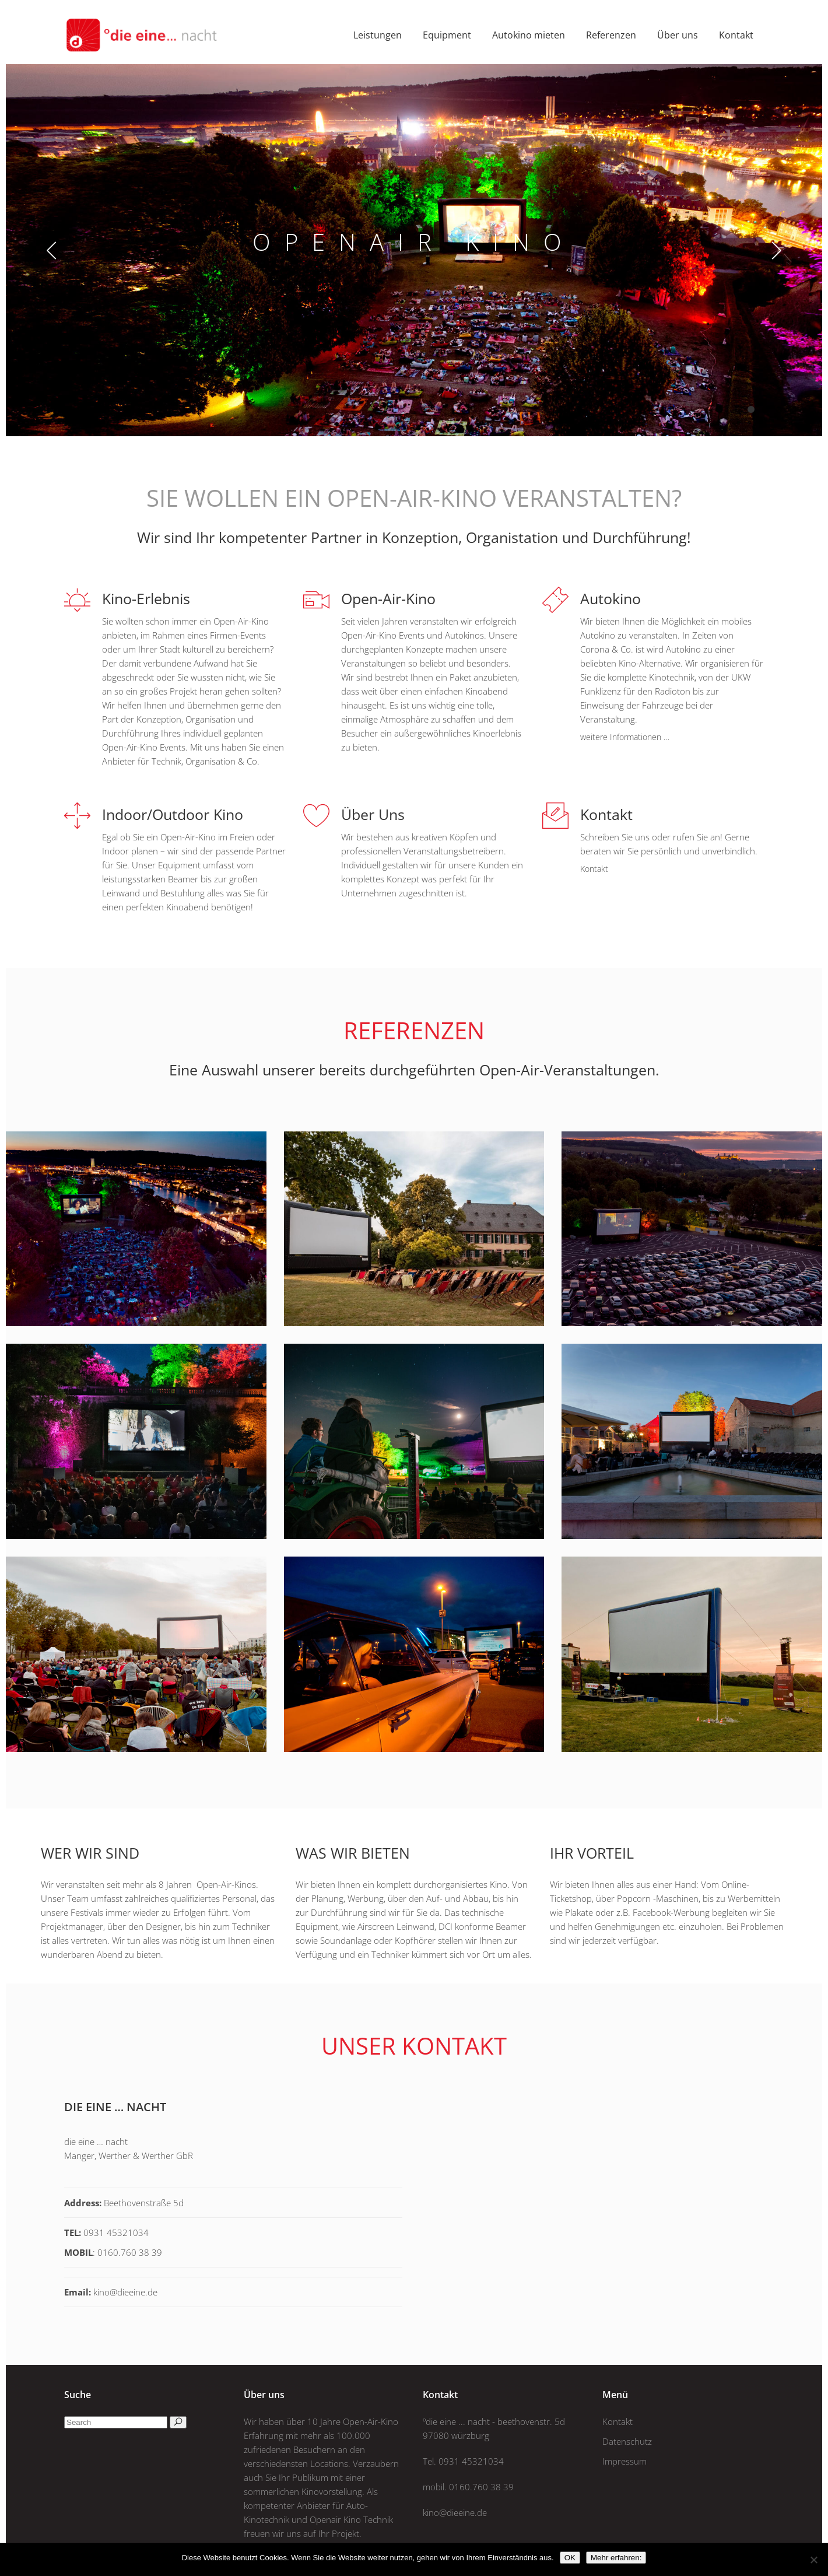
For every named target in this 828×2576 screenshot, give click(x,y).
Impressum (624, 2461)
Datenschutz (627, 2441)
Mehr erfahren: (616, 2557)
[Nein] (813, 2560)
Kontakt (617, 2421)
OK (570, 2557)
